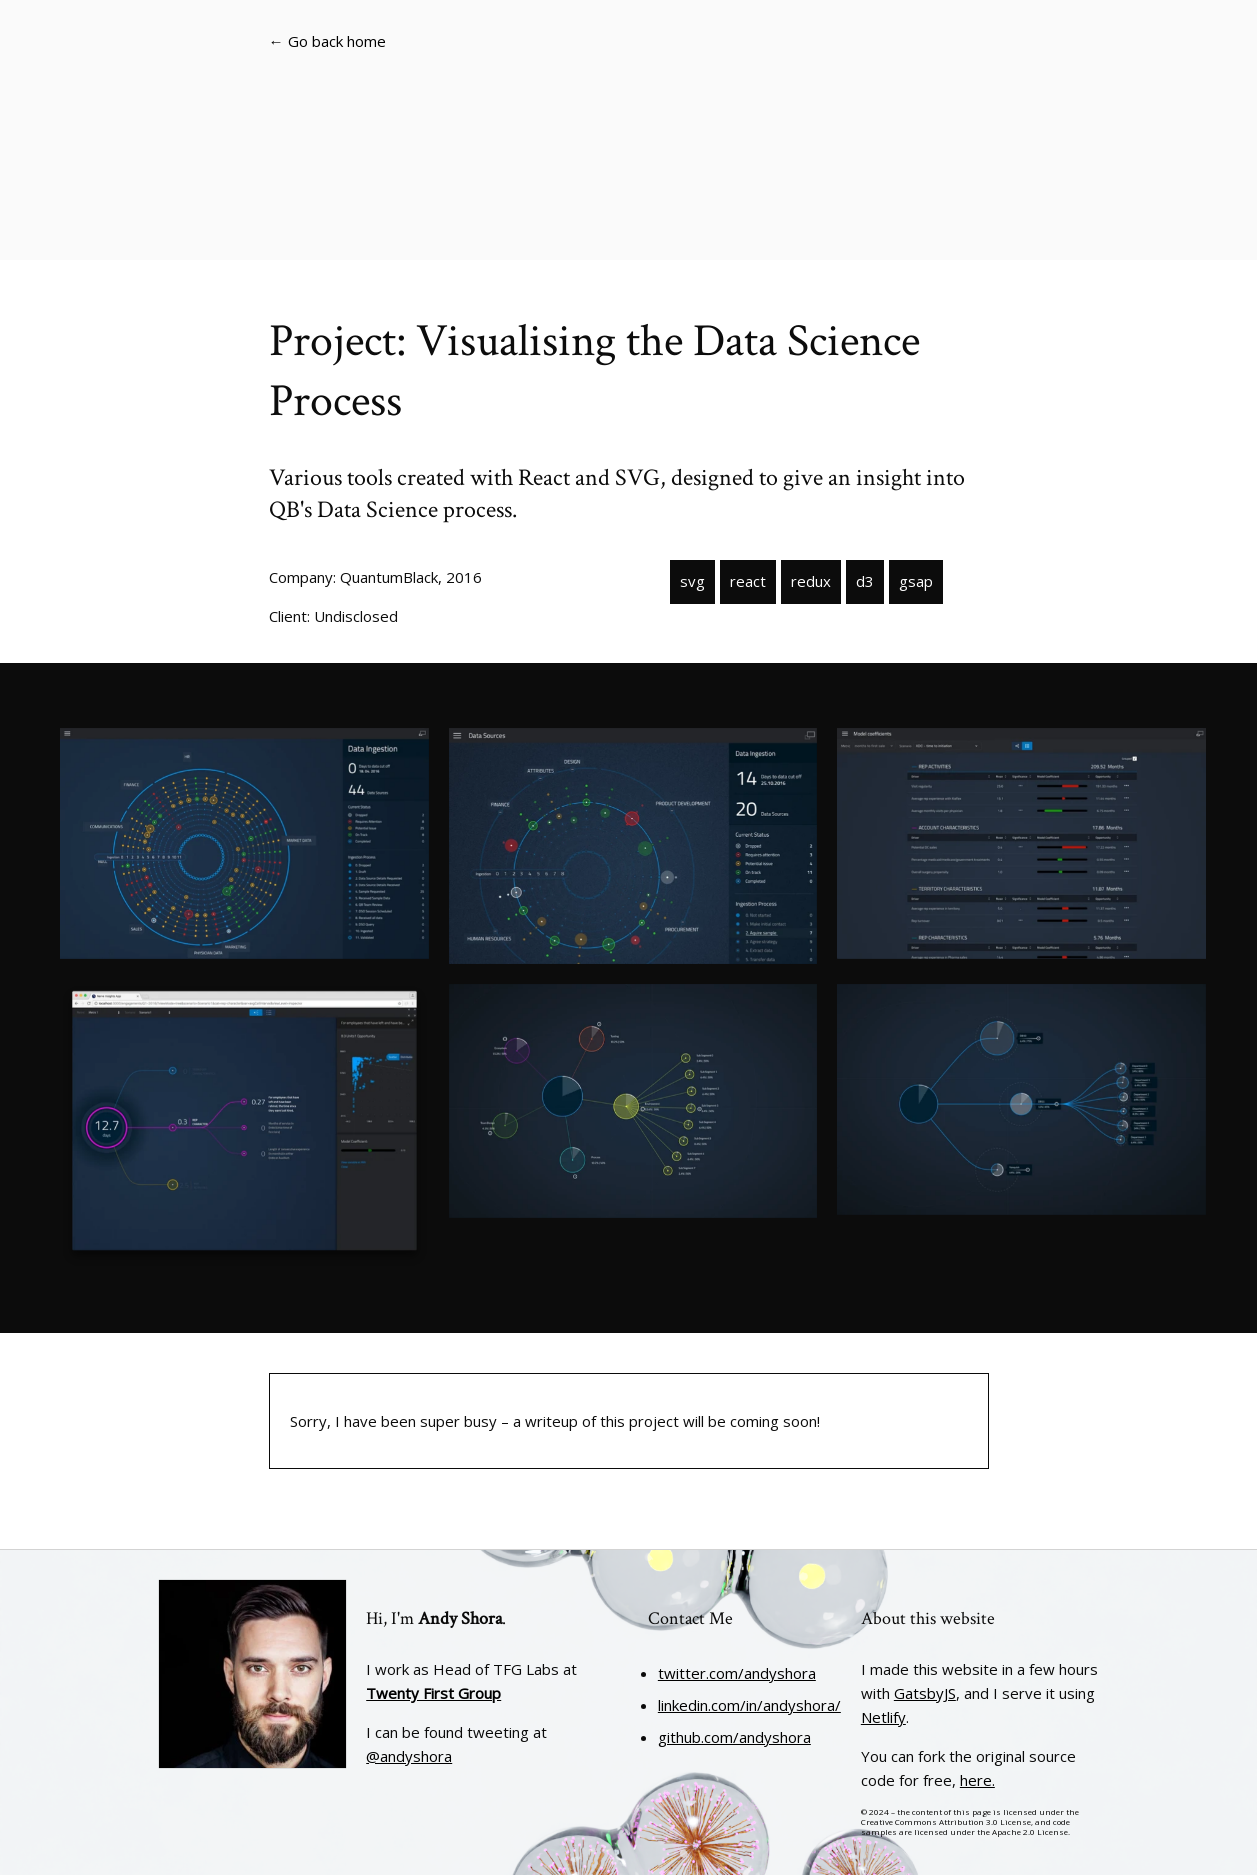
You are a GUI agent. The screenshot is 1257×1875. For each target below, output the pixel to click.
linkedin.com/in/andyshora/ (749, 1705)
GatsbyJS (925, 1693)
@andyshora (409, 1756)
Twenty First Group (433, 1693)
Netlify (883, 1717)
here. (977, 1780)
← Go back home (327, 41)
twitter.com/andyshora (737, 1673)
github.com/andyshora (734, 1737)
